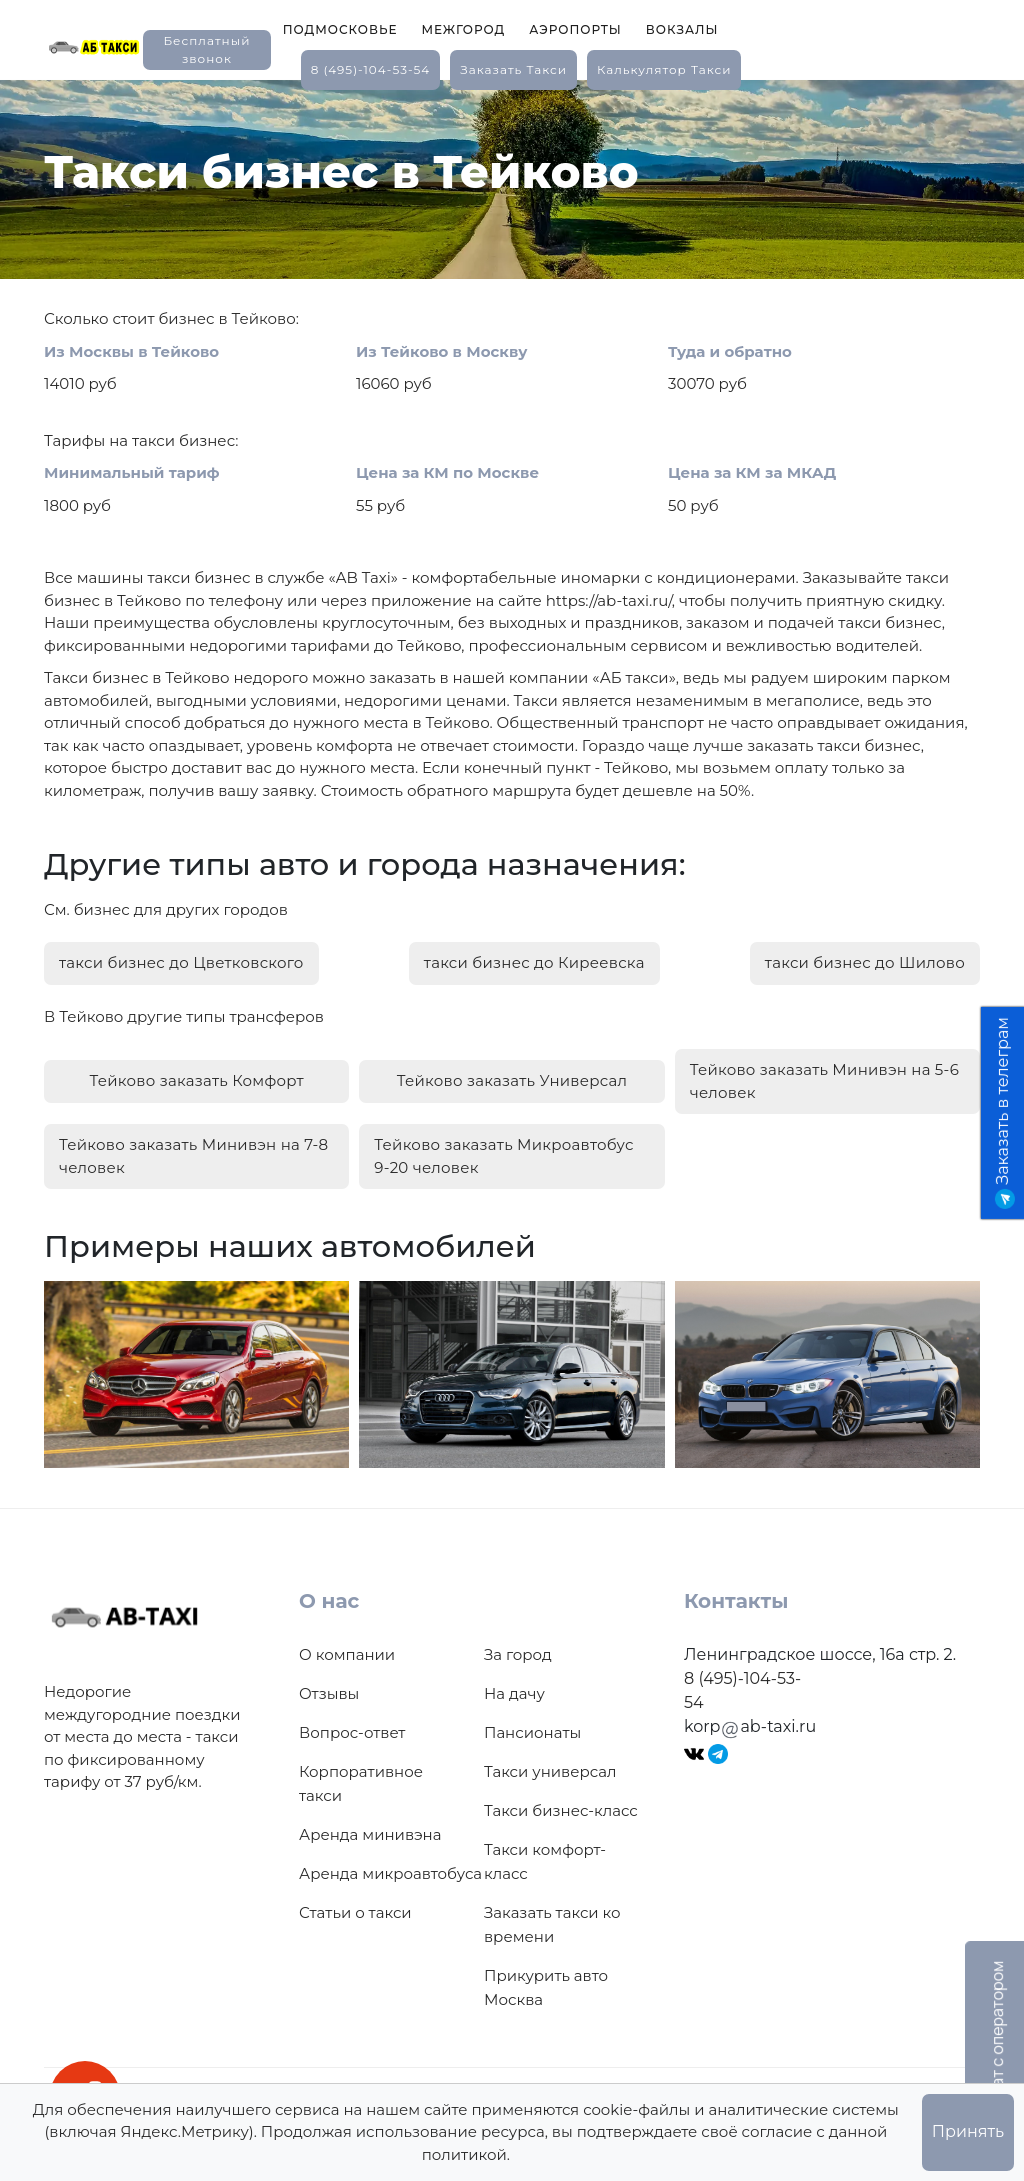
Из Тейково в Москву (442, 351)
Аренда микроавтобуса (390, 1873)
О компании (347, 1654)
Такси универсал (550, 1771)
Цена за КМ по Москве (447, 472)
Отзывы (329, 1693)
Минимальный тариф (132, 472)
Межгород (463, 29)
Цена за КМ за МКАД (752, 472)
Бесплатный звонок (206, 49)
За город (518, 1654)
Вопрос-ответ (352, 1732)
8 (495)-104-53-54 (371, 69)
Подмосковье (340, 29)
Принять (968, 2131)
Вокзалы (682, 29)
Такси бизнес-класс (561, 1810)
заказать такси (513, 69)
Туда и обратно (730, 351)
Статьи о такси (355, 1912)
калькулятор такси (664, 69)
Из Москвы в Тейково (131, 351)
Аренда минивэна (370, 1834)
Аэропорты (575, 29)
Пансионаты (532, 1732)
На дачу (514, 1693)
